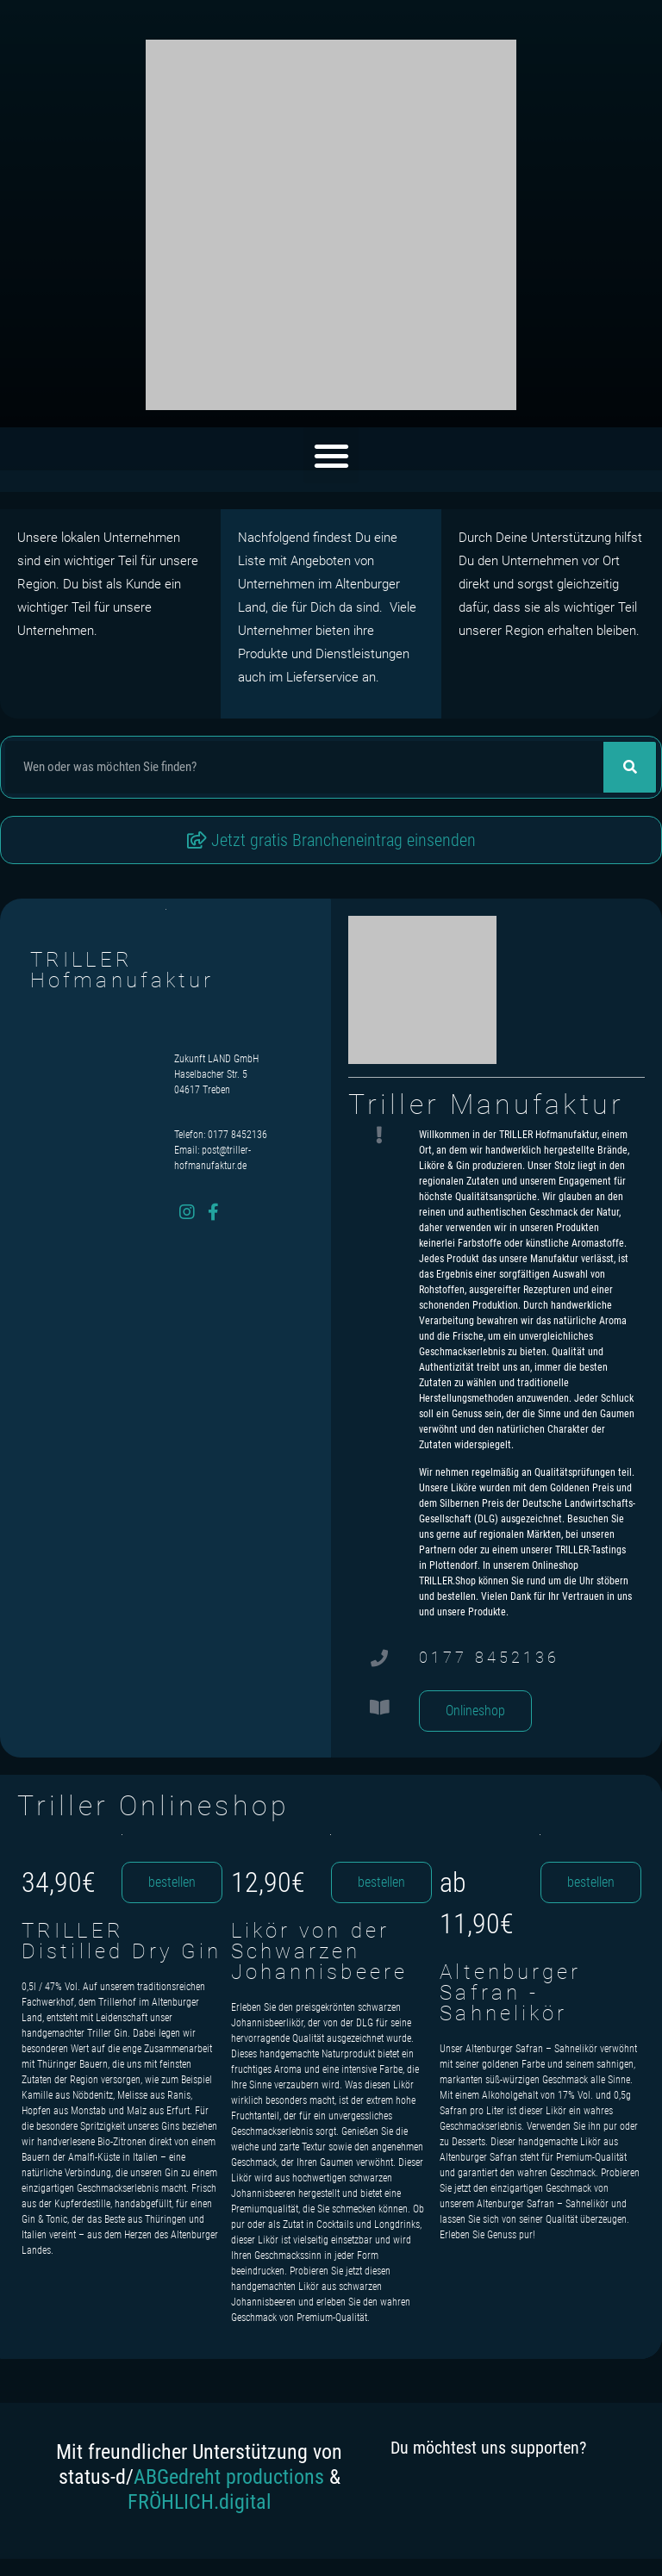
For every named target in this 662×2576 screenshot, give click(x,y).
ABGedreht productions (229, 2477)
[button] (331, 455)
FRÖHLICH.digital (200, 2502)
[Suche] (629, 767)
